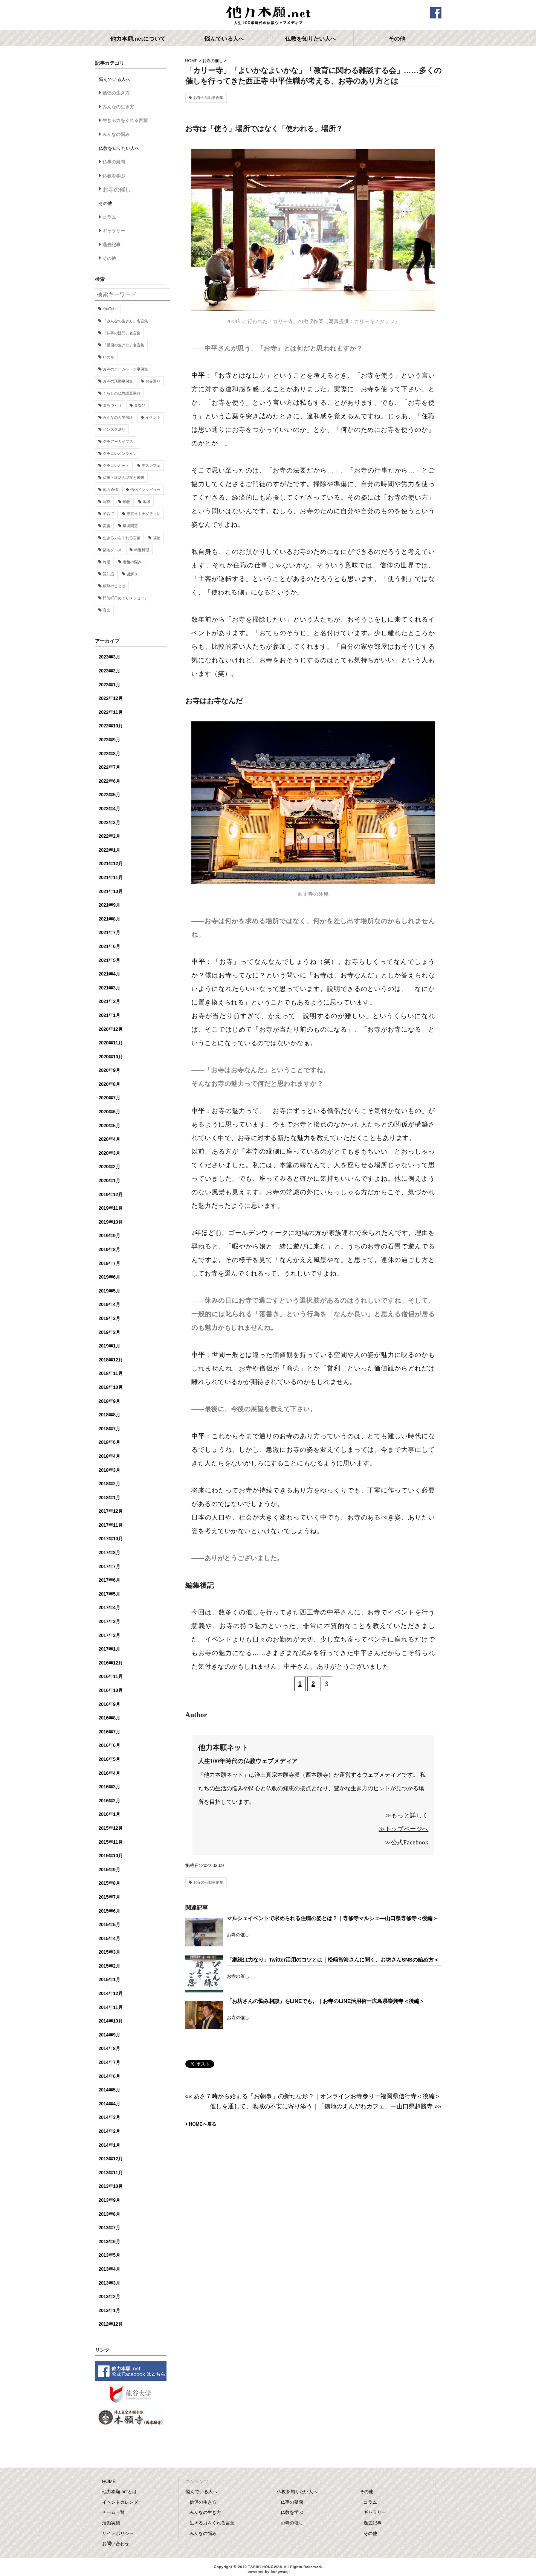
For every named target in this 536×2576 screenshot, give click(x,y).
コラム (109, 217)
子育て (108, 514)
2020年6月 (109, 1111)
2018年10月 (111, 1387)
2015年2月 (109, 1966)
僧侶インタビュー (145, 490)
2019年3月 (109, 1318)
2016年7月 (109, 1732)
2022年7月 (109, 767)
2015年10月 (111, 1855)
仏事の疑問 (113, 162)
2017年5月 (109, 1594)
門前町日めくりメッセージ (125, 598)
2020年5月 (109, 1125)
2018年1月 (109, 1497)
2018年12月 (111, 1360)
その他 (109, 258)
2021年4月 (109, 974)
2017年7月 (109, 1566)
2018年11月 (111, 1373)
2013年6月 (109, 2241)
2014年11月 (111, 2007)
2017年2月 (109, 1635)
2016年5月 (109, 1759)
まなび (139, 405)
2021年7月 (109, 932)
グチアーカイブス (118, 441)
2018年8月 (109, 1415)
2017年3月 (109, 1621)
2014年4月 (109, 2104)
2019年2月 (109, 1332)
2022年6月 (109, 781)
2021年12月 (111, 863)
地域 (146, 502)
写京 (106, 502)
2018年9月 (109, 1401)
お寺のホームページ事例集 (125, 369)
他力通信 (110, 490)
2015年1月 (109, 1979)
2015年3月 (109, 1952)
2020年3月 (109, 1153)
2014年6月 (109, 2076)
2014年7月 (109, 2062)
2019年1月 (109, 1346)
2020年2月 (109, 1166)
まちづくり (112, 405)
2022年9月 (109, 739)
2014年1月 (109, 2145)
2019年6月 (109, 1277)
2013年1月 (109, 2310)
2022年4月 (109, 808)
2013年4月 (109, 2269)
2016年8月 (109, 1718)
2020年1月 (109, 1180)
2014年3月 (109, 2117)
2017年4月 (109, 1607)
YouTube (110, 309)
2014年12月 (111, 1993)
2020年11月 (111, 1043)
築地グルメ (112, 550)
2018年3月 (109, 1470)
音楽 (106, 610)
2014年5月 (109, 2090)
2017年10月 (111, 1538)
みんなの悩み (116, 134)
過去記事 (111, 244)
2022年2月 (109, 836)
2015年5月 (109, 1924)
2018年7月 (109, 1428)
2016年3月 (109, 1786)
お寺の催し (212, 60)
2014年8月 (109, 2048)
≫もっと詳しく (407, 1815)
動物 (126, 502)
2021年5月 (109, 960)
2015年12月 (111, 1828)
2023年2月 (109, 671)
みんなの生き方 (118, 107)
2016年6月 (109, 1745)
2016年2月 (109, 1800)
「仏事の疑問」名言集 (121, 333)
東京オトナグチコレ (143, 514)
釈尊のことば (114, 586)
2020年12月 (111, 1029)
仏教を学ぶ (113, 175)
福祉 (156, 538)
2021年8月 (109, 919)
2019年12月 (111, 1194)
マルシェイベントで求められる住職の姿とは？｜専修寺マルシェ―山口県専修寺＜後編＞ (332, 1918)
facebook (435, 12)
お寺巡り (152, 381)
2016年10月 (111, 1690)
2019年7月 (109, 1263)
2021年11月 (111, 877)
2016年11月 (111, 1676)
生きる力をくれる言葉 (125, 120)
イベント (152, 417)
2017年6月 (109, 1580)
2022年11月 (111, 712)
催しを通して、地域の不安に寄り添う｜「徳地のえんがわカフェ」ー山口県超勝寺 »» (325, 2106)
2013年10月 (111, 2186)
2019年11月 (111, 1208)
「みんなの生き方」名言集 (125, 321)
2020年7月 (109, 1098)
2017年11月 (111, 1525)
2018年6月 (109, 1442)
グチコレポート (116, 465)
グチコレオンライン (120, 453)
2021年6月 (109, 946)
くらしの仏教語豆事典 (121, 393)
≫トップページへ (404, 1829)
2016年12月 (111, 1663)
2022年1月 (109, 850)
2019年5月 (109, 1291)
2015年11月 (111, 1842)
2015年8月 (109, 1883)
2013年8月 (109, 2214)
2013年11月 (111, 2172)
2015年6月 (109, 1911)
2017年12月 (111, 1511)
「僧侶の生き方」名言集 (123, 345)
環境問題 (130, 526)
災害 (106, 526)
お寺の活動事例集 (208, 98)
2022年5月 (109, 794)
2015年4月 (109, 1938)
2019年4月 (109, 1304)
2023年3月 (109, 657)
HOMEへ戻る (202, 2124)
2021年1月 (109, 1015)
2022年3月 (109, 822)
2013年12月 (111, 2158)
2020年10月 (111, 1056)
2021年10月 (111, 891)
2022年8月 (109, 753)
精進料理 (141, 550)
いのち (108, 357)
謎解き (132, 574)
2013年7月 (109, 2227)
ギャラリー (113, 230)
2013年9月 (109, 2200)
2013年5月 (109, 2255)
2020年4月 (109, 1139)
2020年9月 (109, 1070)
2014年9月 (109, 2035)
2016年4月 (109, 1773)
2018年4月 (109, 1456)
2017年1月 (109, 1649)
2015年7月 (109, 1897)
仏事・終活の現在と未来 (123, 478)
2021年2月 (109, 1001)
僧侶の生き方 (116, 93)
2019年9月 (109, 1235)
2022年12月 (111, 698)
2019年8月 (109, 1249)
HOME (191, 60)
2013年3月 (109, 2283)
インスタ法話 (114, 429)
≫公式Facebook (406, 1842)
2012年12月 (111, 2324)
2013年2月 (109, 2296)
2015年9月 (109, 1869)
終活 (106, 562)
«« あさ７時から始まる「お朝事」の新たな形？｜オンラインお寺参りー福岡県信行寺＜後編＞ (313, 2096)
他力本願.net (268, 16)
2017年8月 (109, 1552)
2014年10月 (111, 2021)
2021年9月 (109, 905)
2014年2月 (109, 2131)
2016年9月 (109, 1704)
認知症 (108, 574)
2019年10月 (111, 1222)
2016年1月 (109, 1814)
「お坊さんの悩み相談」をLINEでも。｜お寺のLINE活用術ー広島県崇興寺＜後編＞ (326, 2001)
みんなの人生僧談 (118, 417)
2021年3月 (109, 988)
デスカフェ (151, 465)
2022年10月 (111, 726)
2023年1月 (109, 684)
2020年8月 (109, 1084)
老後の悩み (132, 562)
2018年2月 (109, 1483)
